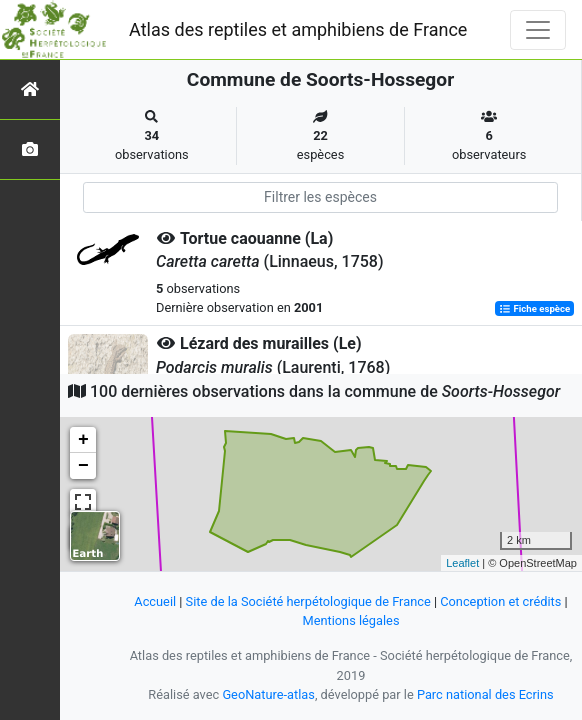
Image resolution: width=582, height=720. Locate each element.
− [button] (83, 466)
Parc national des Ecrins (485, 694)
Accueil (155, 601)
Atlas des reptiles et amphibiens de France (298, 29)
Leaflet (462, 563)
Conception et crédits (500, 601)
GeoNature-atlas (268, 694)
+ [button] (83, 440)
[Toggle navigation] (538, 30)
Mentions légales (350, 620)
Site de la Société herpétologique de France (308, 601)
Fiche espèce (534, 308)
